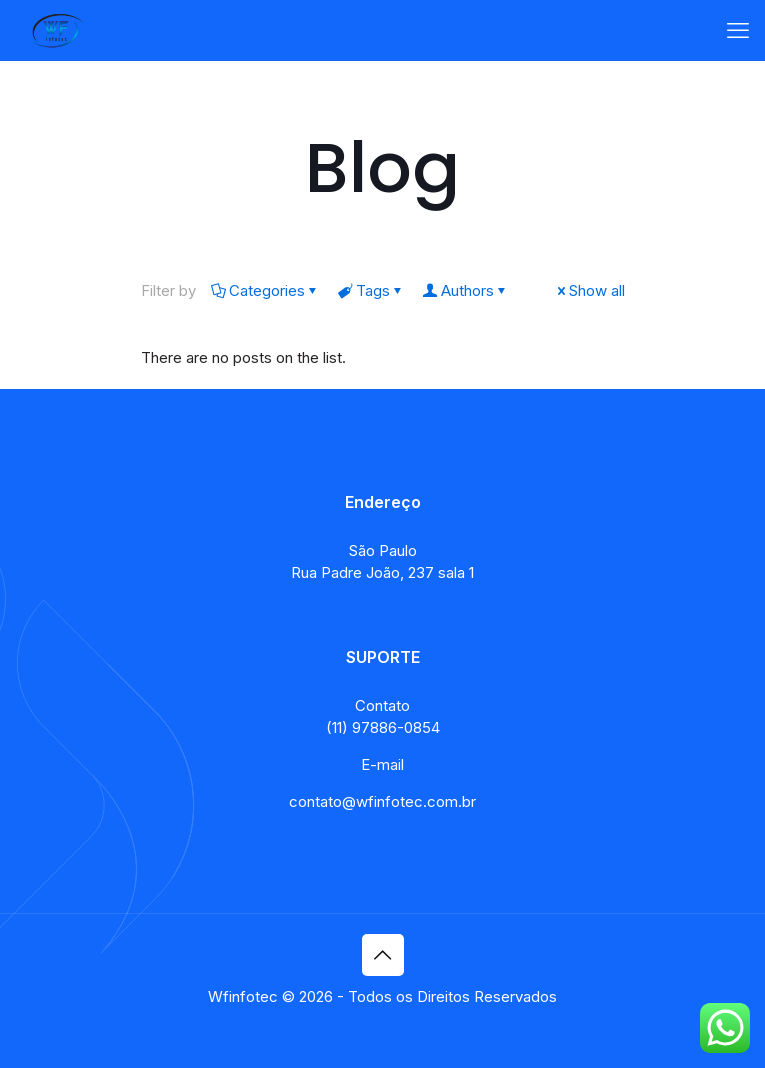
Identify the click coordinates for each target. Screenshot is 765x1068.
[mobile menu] (738, 30)
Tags (371, 290)
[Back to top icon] (383, 955)
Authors (466, 290)
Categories (265, 290)
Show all (589, 290)
